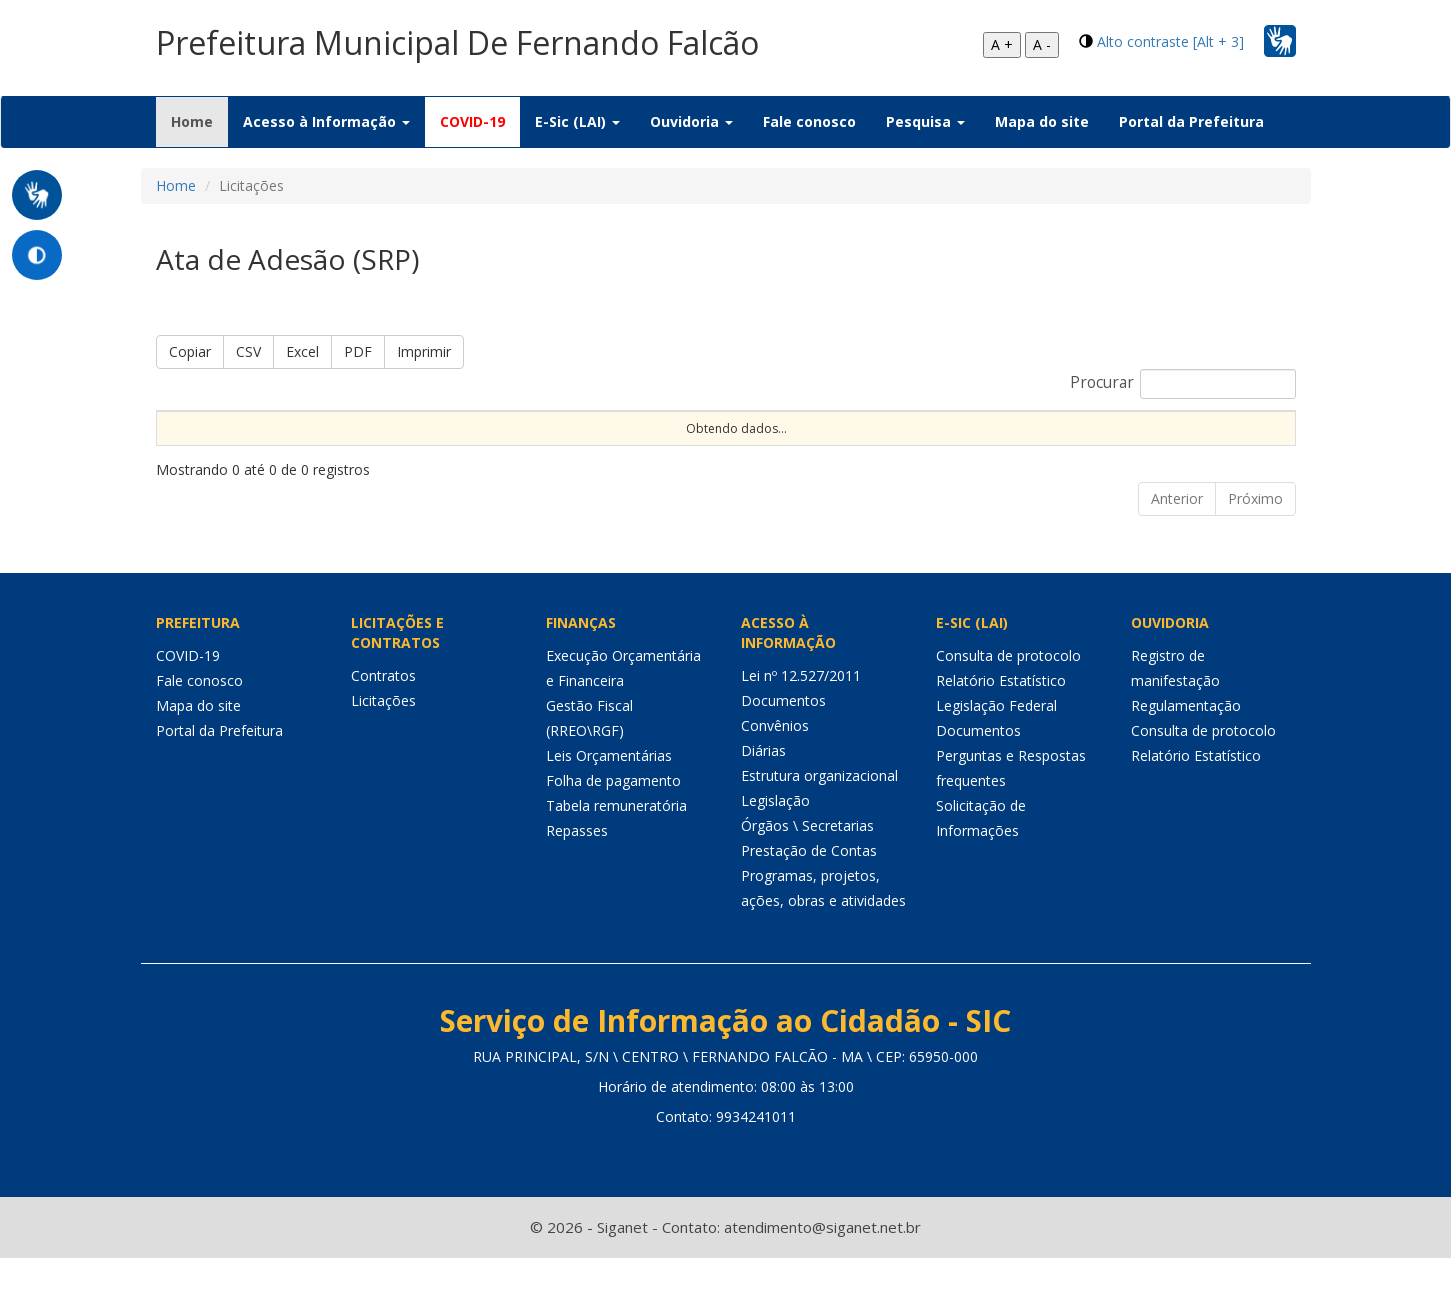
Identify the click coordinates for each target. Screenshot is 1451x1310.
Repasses (577, 882)
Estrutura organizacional (819, 827)
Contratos (383, 727)
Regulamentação (1186, 757)
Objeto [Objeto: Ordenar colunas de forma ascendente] (855, 444)
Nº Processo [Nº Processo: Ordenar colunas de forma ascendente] (303, 436)
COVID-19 (472, 121)
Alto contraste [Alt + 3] (1170, 41)
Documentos (783, 752)
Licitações (383, 752)
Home (199, 121)
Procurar (1183, 384)
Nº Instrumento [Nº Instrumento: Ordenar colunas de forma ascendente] (427, 436)
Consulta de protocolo (1008, 707)
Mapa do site (1042, 121)
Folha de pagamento (613, 832)
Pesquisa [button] (925, 121)
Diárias (763, 802)
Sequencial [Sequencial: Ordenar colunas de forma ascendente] (200, 444)
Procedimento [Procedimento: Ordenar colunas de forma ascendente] (681, 444)
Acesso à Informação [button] (326, 121)
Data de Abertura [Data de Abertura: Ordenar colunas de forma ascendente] (945, 436)
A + (1002, 44)
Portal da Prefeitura (1191, 121)
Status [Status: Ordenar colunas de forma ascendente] (1076, 444)
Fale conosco (809, 121)
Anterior (1177, 550)
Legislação (775, 852)
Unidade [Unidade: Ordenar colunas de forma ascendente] (1162, 444)
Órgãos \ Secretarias (807, 877)
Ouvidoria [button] (691, 121)
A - (1042, 44)
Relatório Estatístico (1001, 732)
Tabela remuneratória (616, 857)
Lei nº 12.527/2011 (801, 727)
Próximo (1255, 550)
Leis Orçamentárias (609, 807)
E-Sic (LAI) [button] (577, 121)
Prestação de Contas (809, 902)
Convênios (775, 777)
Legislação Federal (996, 757)
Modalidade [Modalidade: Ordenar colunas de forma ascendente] (559, 444)
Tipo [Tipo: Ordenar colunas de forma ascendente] (780, 444)
